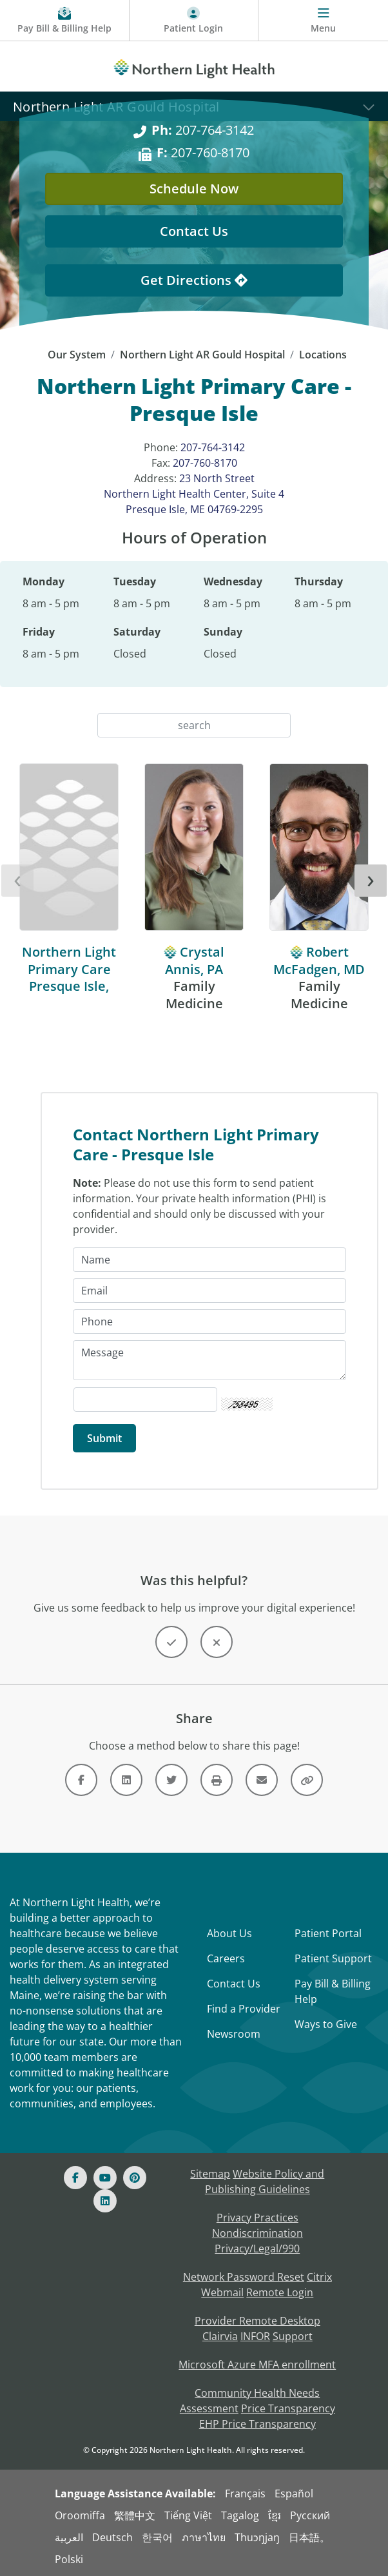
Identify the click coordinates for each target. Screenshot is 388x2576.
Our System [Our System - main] (77, 354)
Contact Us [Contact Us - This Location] (194, 231)
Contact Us (233, 1983)
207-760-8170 (205, 463)
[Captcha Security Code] (145, 1399)
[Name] (209, 1259)
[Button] (171, 1642)
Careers (226, 1958)
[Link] (81, 1780)
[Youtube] (105, 2177)
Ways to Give (326, 2024)
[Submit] (104, 1438)
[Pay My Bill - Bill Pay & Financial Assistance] (65, 20)
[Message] (209, 1360)
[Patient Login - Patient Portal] (194, 20)
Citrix (319, 2277)
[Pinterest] (134, 2177)
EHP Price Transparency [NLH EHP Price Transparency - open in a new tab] (257, 2424)
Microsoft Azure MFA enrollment (257, 2364)
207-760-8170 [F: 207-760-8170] (203, 152)
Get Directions (194, 280)
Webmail (222, 2292)
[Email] (209, 1290)
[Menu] (323, 20)
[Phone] (209, 1321)
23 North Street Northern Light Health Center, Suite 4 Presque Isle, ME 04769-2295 (194, 493)
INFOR (255, 2336)
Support (293, 2336)
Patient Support (333, 1958)
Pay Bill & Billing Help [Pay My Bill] (333, 1991)
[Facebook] (75, 2177)
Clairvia (220, 2336)
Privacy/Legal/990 (257, 2248)
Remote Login (279, 2292)
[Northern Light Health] (194, 66)
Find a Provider (243, 2009)
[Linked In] (105, 2200)
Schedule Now (194, 188)
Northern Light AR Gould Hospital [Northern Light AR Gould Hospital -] (202, 354)
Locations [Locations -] (323, 354)
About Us (229, 1933)
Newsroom (233, 2034)
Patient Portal (328, 1933)
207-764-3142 (212, 447)
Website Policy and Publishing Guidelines (265, 2181)
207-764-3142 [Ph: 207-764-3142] (202, 130)
